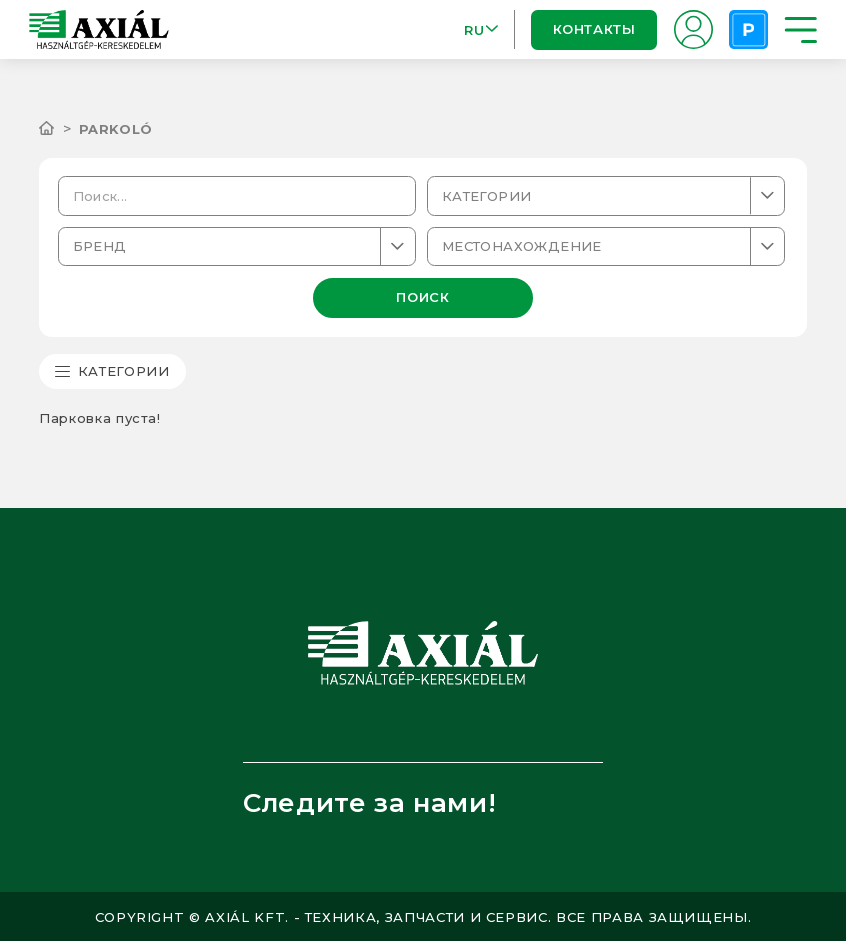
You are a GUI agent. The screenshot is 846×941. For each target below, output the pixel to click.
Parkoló (116, 129)
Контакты (594, 29)
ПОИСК (422, 297)
